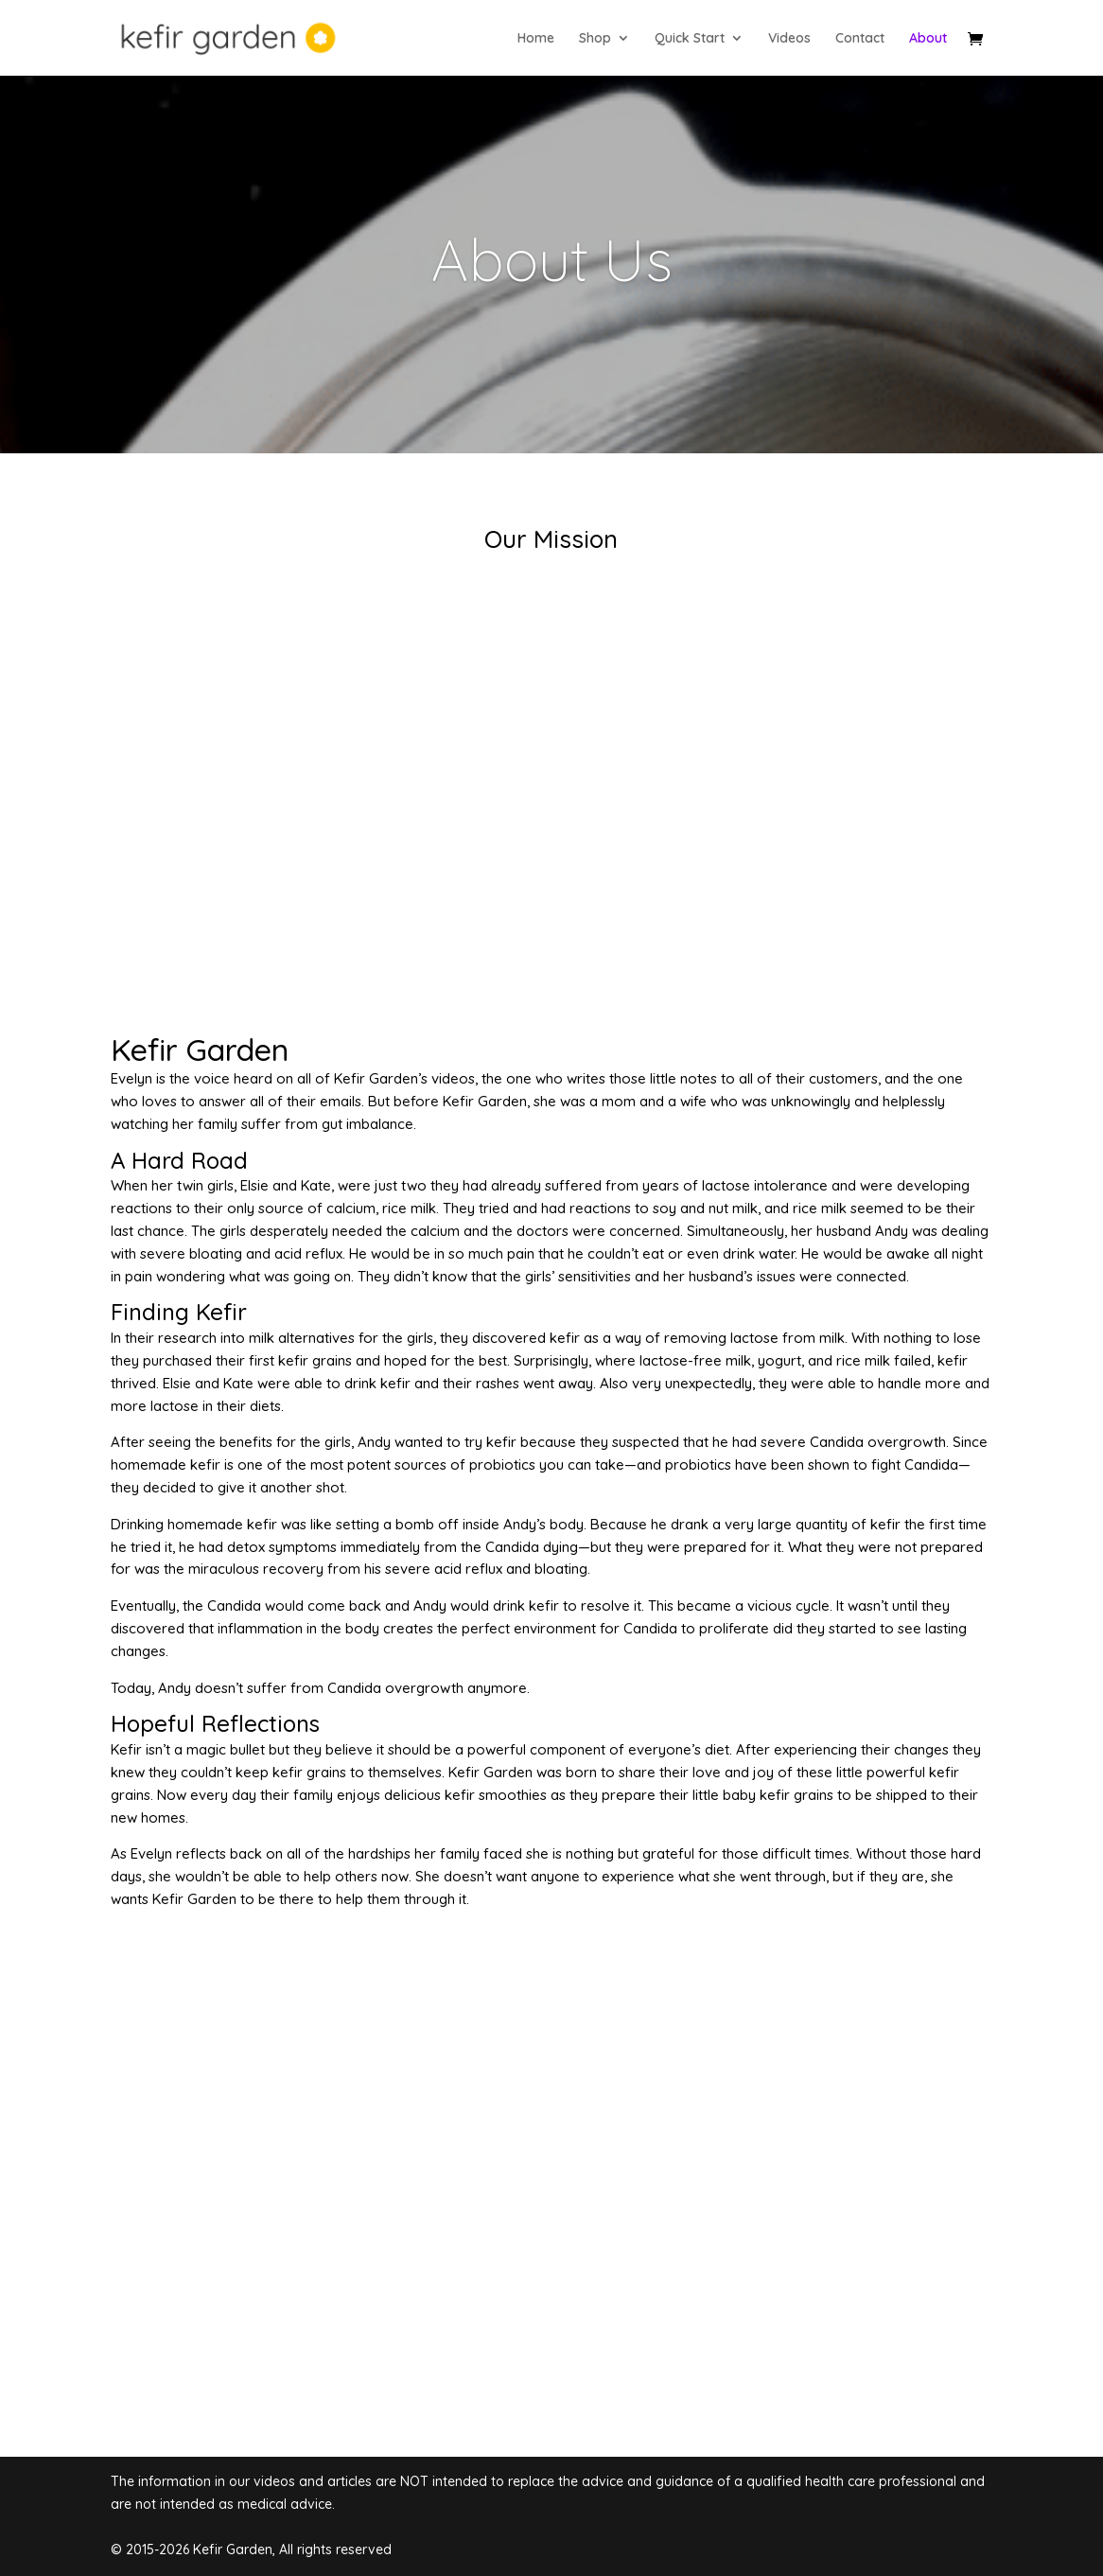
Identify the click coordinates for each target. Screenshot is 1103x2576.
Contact (859, 38)
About (928, 38)
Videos (789, 38)
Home (535, 38)
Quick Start (690, 38)
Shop (595, 38)
